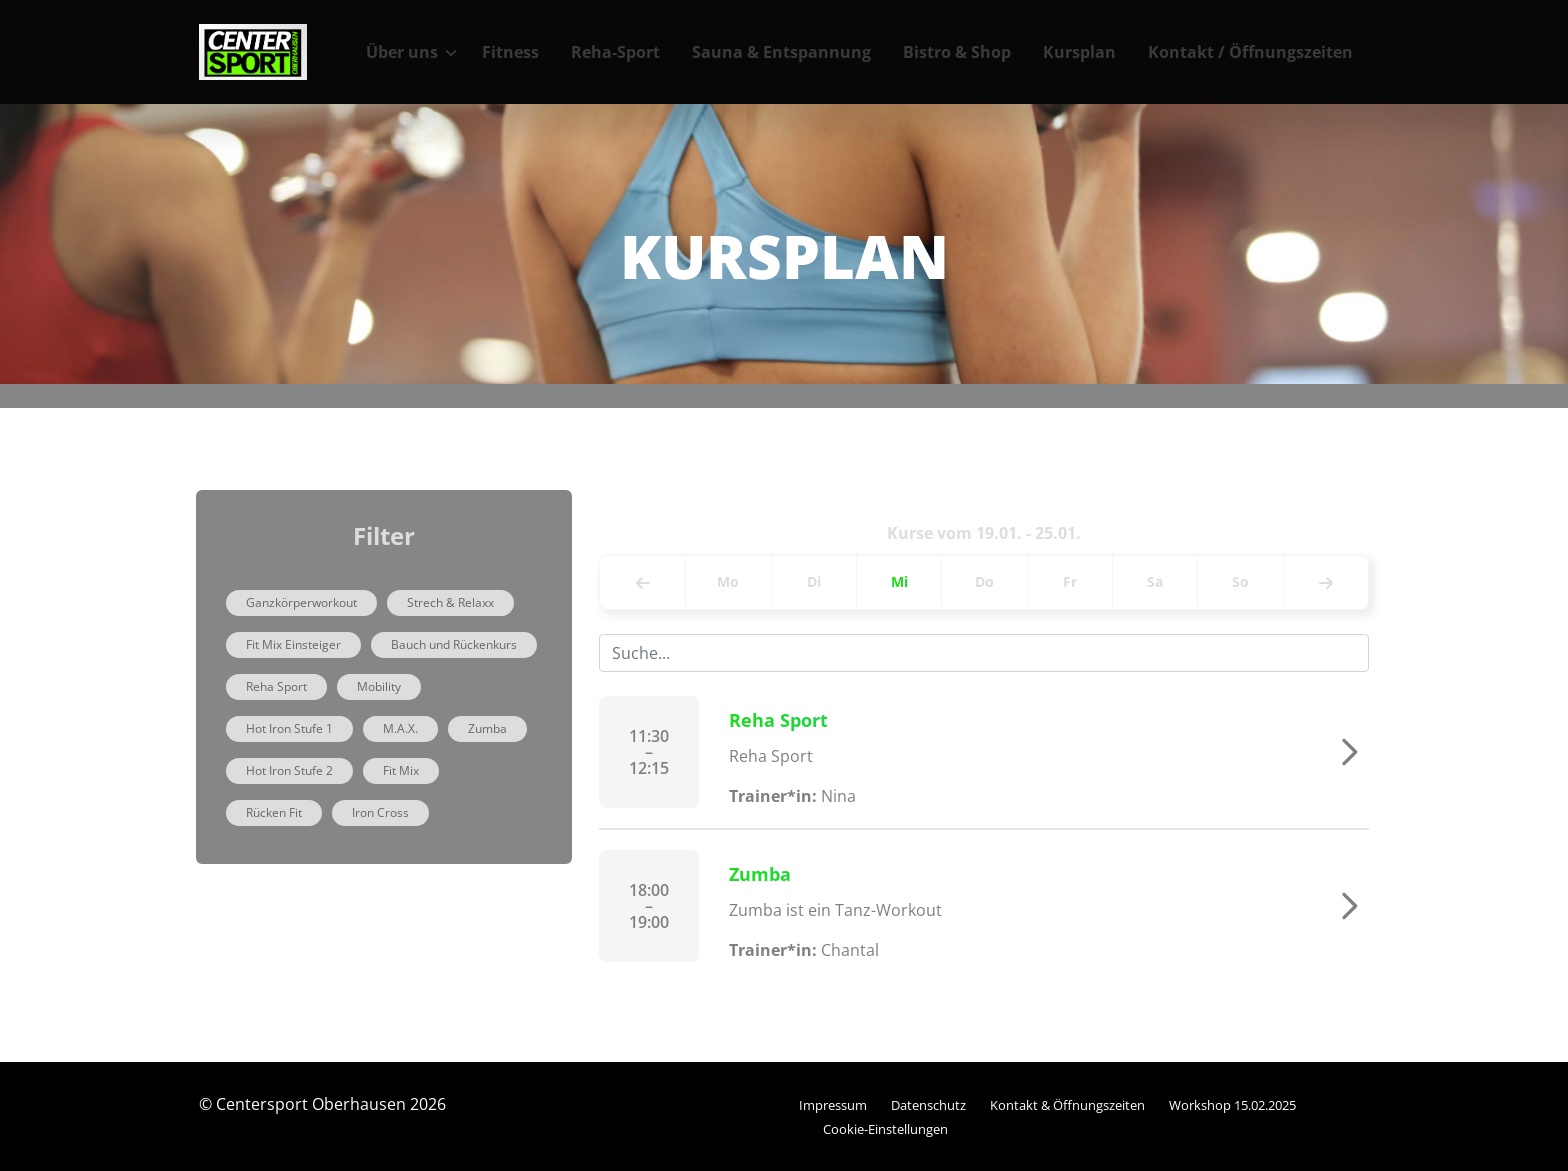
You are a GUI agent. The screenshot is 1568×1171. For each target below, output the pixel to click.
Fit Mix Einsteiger (293, 644)
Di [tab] (814, 581)
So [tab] (1240, 581)
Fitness (510, 52)
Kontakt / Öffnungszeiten (1250, 52)
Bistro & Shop (957, 52)
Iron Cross (380, 812)
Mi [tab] (899, 581)
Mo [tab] (728, 581)
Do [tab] (984, 581)
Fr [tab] (1070, 581)
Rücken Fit (274, 812)
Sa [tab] (1155, 581)
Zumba (487, 728)
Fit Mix (401, 770)
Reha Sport (276, 686)
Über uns (402, 52)
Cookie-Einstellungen (885, 1129)
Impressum (833, 1105)
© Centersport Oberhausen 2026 (322, 1104)
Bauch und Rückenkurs (454, 644)
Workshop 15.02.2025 (1232, 1105)
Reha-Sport (615, 52)
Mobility (379, 686)
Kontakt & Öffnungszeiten (1067, 1105)
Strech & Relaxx (450, 602)
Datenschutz (928, 1105)
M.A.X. (400, 728)
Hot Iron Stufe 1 (289, 728)
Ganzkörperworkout (301, 602)
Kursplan (1079, 52)
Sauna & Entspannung (781, 52)
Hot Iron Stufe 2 (289, 770)
